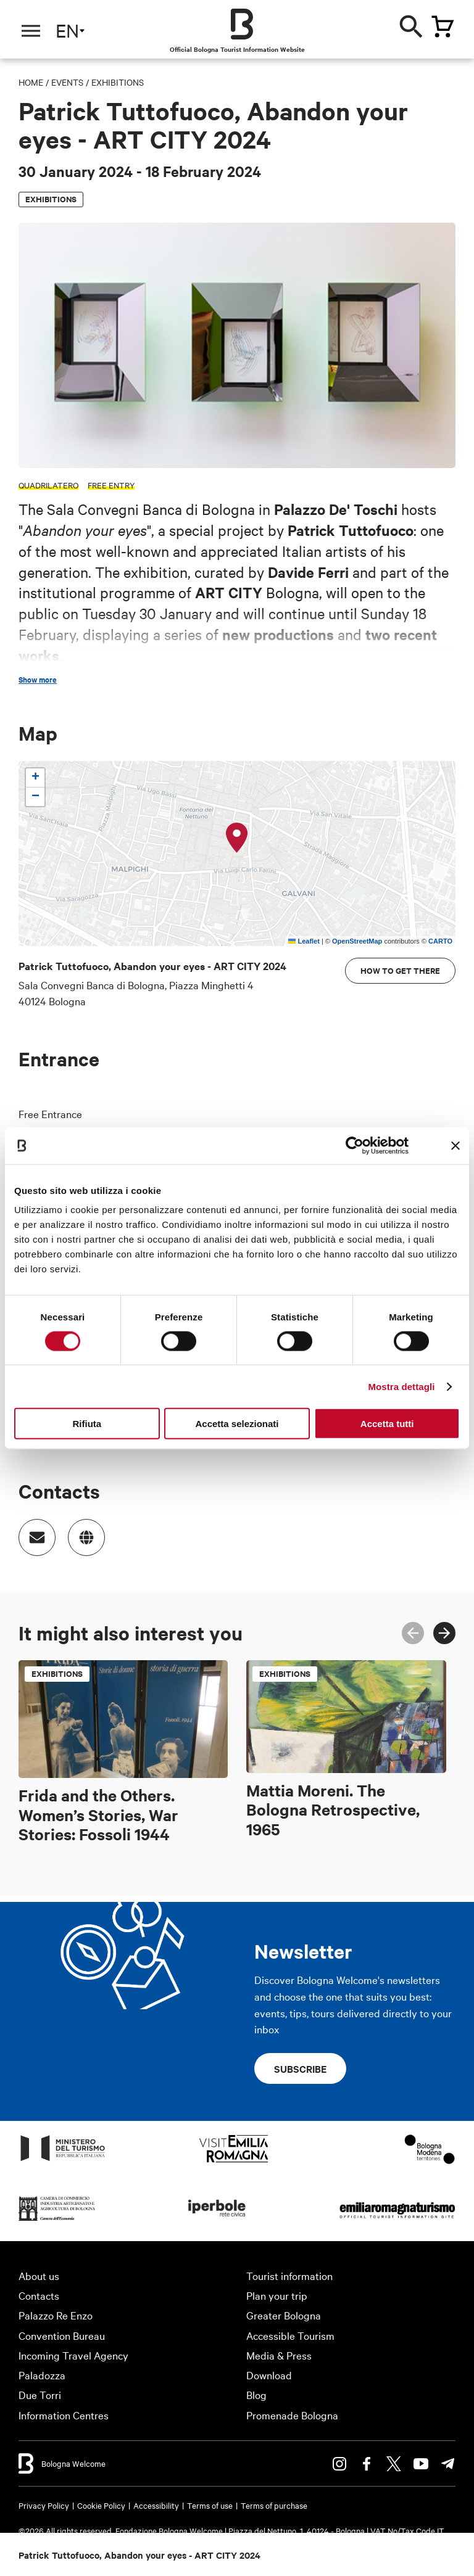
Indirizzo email (31, 1531)
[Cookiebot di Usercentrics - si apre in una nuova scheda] (355, 1145)
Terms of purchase (274, 2505)
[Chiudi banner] (455, 1145)
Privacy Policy (44, 2505)
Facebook (366, 2463)
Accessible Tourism (290, 2335)
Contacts (39, 2295)
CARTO (440, 941)
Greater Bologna (283, 2315)
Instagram (339, 2463)
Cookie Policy (101, 2505)
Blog (256, 2394)
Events (67, 82)
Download (269, 2375)
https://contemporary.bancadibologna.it (80, 1531)
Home (31, 82)
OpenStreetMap (357, 941)
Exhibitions (117, 82)
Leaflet (304, 941)
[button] (237, 838)
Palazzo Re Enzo (56, 2315)
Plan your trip (276, 2295)
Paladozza (42, 2375)
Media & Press (279, 2355)
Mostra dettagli (401, 1386)
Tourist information (289, 2275)
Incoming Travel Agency (73, 2355)
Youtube (421, 2463)
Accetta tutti (387, 1423)
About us (39, 2275)
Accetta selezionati (236, 1423)
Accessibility (156, 2505)
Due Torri (40, 2394)
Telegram (448, 2463)
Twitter (393, 2463)
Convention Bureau (62, 2335)
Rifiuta (86, 1423)
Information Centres (64, 2415)
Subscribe (300, 2068)
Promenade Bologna (292, 2415)
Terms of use (210, 2505)
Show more (38, 679)
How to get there (400, 970)
